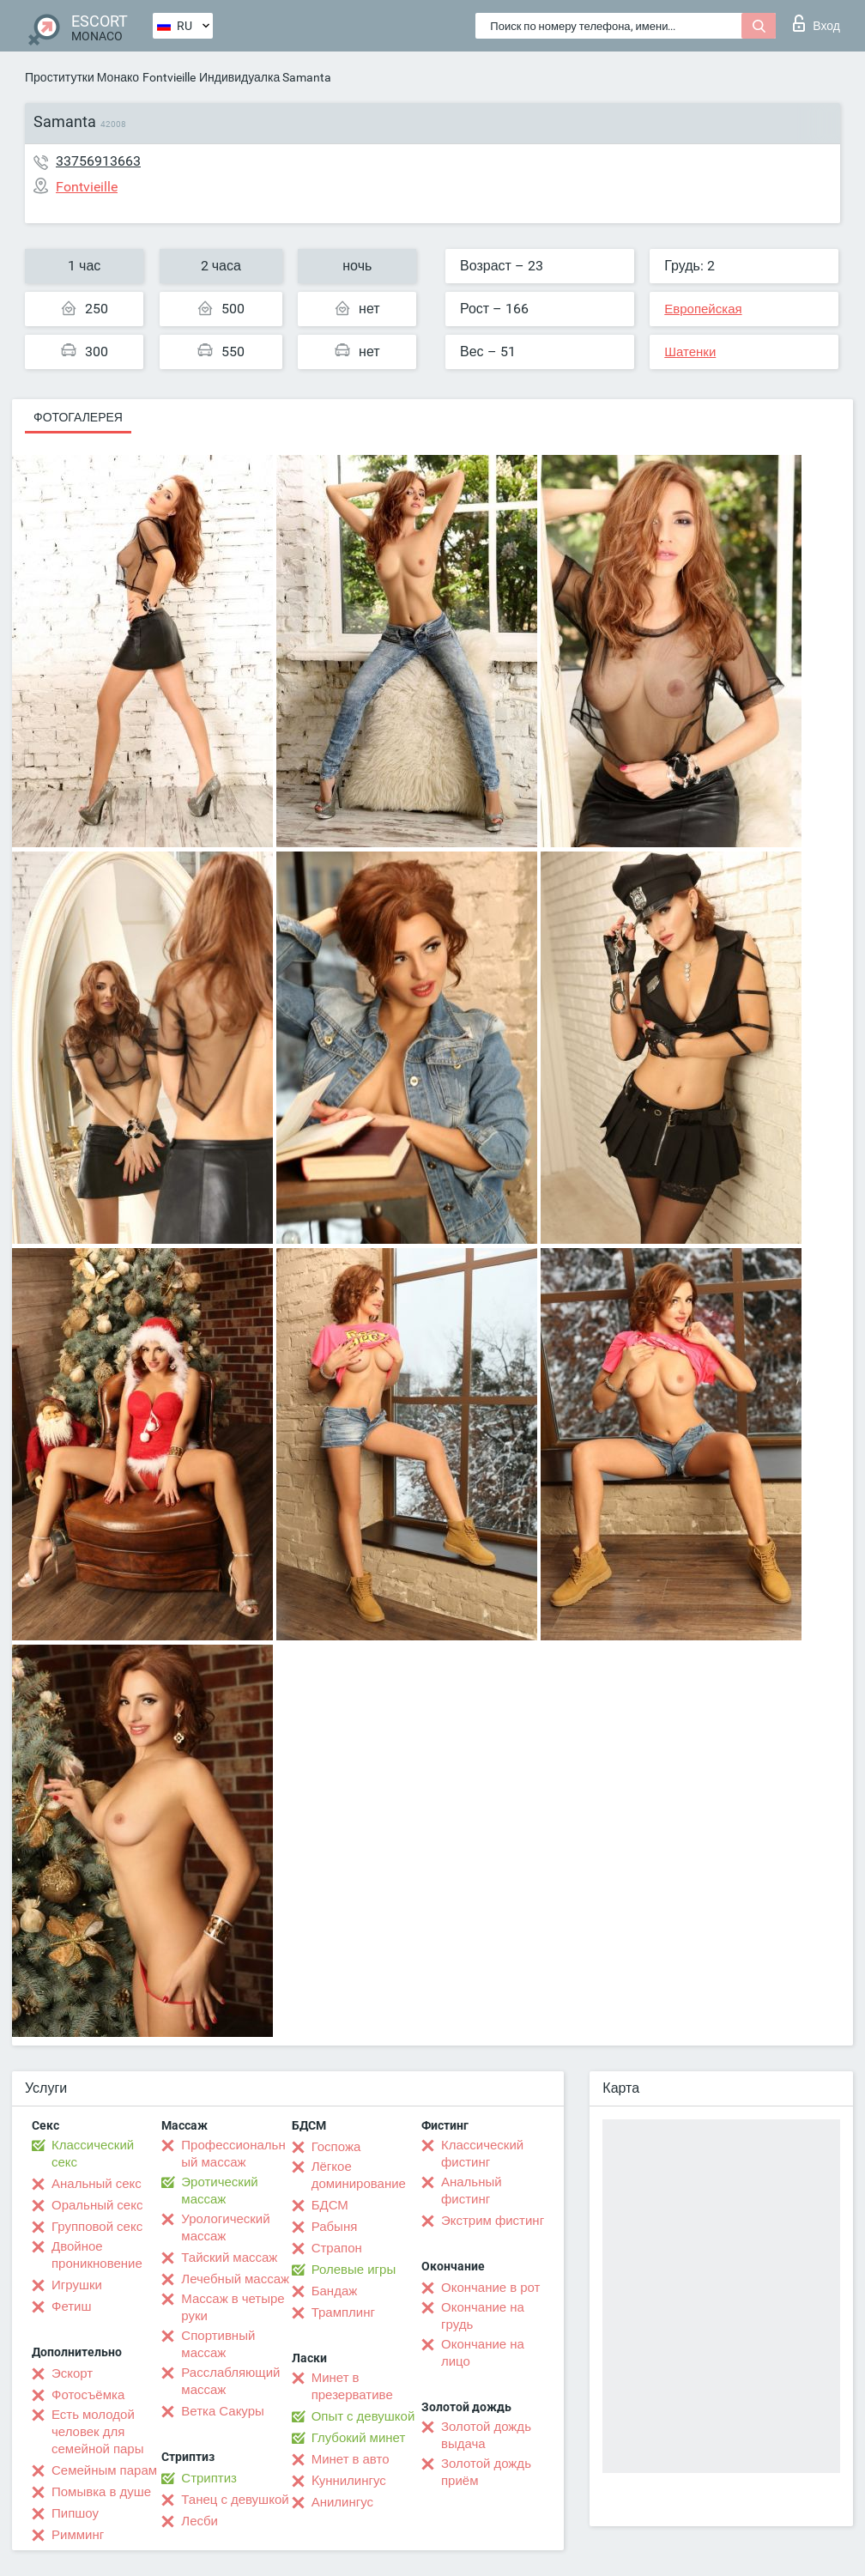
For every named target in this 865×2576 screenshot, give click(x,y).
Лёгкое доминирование (359, 2175)
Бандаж (335, 2291)
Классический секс (92, 2153)
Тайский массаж (229, 2257)
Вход (816, 23)
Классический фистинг (482, 2153)
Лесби (199, 2521)
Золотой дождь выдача (486, 2435)
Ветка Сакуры (222, 2411)
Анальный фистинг (471, 2190)
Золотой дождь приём (486, 2472)
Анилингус (342, 2502)
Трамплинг (343, 2312)
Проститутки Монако (82, 77)
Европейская (702, 309)
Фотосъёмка (87, 2395)
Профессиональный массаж (233, 2153)
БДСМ (330, 2205)
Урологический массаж (225, 2227)
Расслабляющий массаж (230, 2381)
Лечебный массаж (235, 2279)
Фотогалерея (78, 417)
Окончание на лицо (482, 2353)
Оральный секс (96, 2205)
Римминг (77, 2535)
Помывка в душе (101, 2492)
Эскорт (72, 2373)
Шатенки (690, 352)
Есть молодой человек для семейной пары (97, 2432)
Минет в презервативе (352, 2386)
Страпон (337, 2248)
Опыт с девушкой (363, 2416)
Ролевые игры (354, 2269)
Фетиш (71, 2306)
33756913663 (98, 161)
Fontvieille (169, 77)
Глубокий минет (359, 2438)
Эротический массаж (219, 2190)
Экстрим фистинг (492, 2220)
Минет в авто (351, 2459)
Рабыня (335, 2226)
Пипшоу (75, 2513)
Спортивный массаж (218, 2344)
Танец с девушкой (234, 2499)
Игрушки (76, 2285)
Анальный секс (96, 2183)
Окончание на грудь (482, 2316)
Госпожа (336, 2147)
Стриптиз (209, 2478)
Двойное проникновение (96, 2255)
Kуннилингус (349, 2480)
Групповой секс (96, 2226)
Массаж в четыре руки (232, 2307)
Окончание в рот (490, 2287)
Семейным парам (104, 2470)
